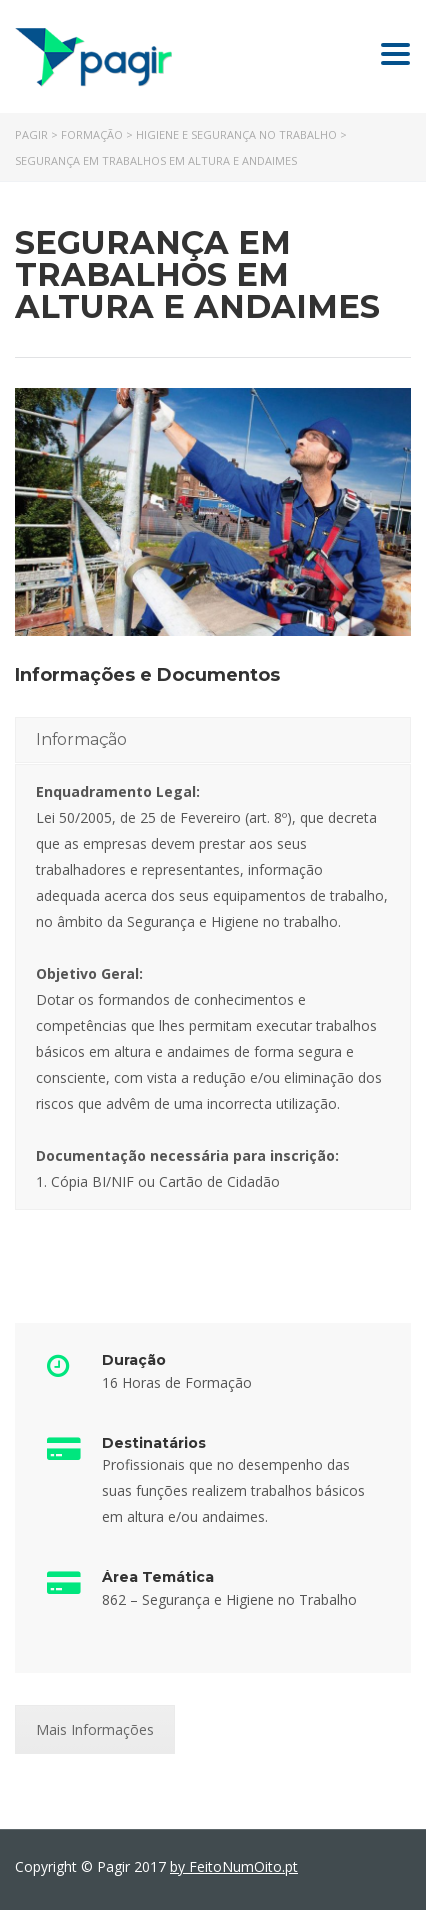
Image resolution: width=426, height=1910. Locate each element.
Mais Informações (95, 1729)
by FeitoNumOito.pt (234, 1866)
